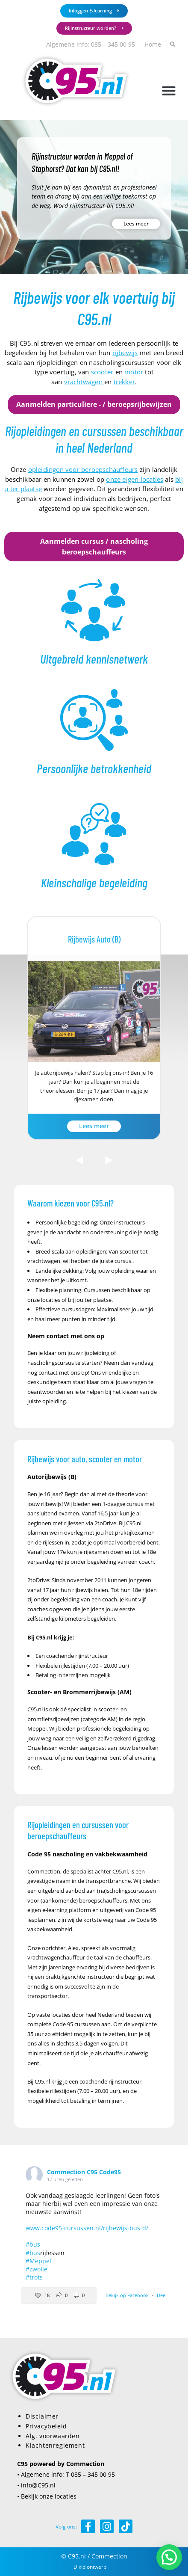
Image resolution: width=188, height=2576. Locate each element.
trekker (124, 381)
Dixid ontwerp (89, 2566)
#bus (33, 2244)
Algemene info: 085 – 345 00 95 (90, 44)
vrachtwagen (84, 381)
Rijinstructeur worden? (94, 28)
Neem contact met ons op (65, 1336)
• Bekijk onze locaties (46, 2496)
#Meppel (38, 2261)
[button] (168, 90)
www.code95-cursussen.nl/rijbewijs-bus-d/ (87, 2228)
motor (134, 372)
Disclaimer (42, 2416)
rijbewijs (125, 352)
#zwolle (36, 2269)
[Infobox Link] (94, 622)
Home (152, 44)
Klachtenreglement (55, 2445)
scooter (103, 372)
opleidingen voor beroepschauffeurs (83, 469)
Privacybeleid (46, 2426)
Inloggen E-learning (94, 10)
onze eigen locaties (134, 479)
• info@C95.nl (36, 2485)
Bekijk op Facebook (128, 2295)
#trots (34, 2277)
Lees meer (136, 223)
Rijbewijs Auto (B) (94, 939)
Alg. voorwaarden (53, 2436)
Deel (162, 2295)
